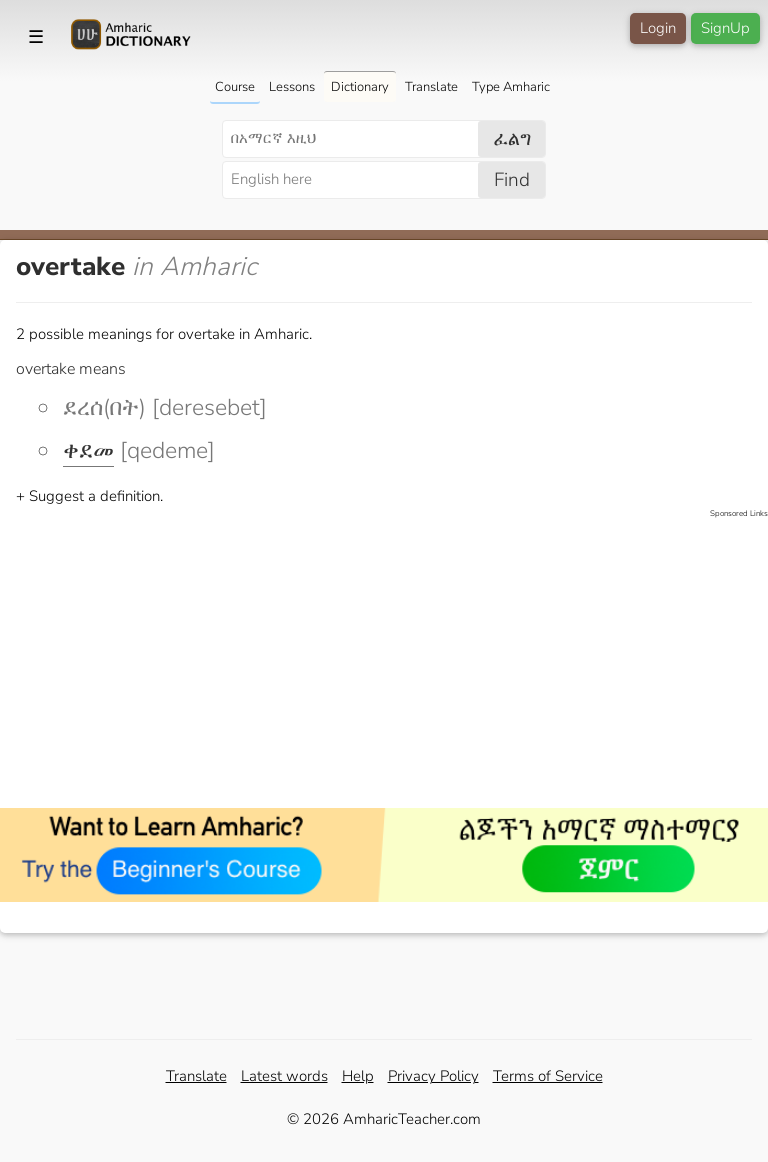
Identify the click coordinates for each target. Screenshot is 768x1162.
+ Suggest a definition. (89, 496)
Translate (431, 87)
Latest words (284, 1076)
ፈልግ (512, 139)
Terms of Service (548, 1076)
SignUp (725, 28)
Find (512, 180)
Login (658, 28)
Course (235, 87)
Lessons (292, 87)
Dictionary (360, 87)
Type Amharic (511, 87)
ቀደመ (88, 450)
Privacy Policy (433, 1076)
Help (358, 1076)
